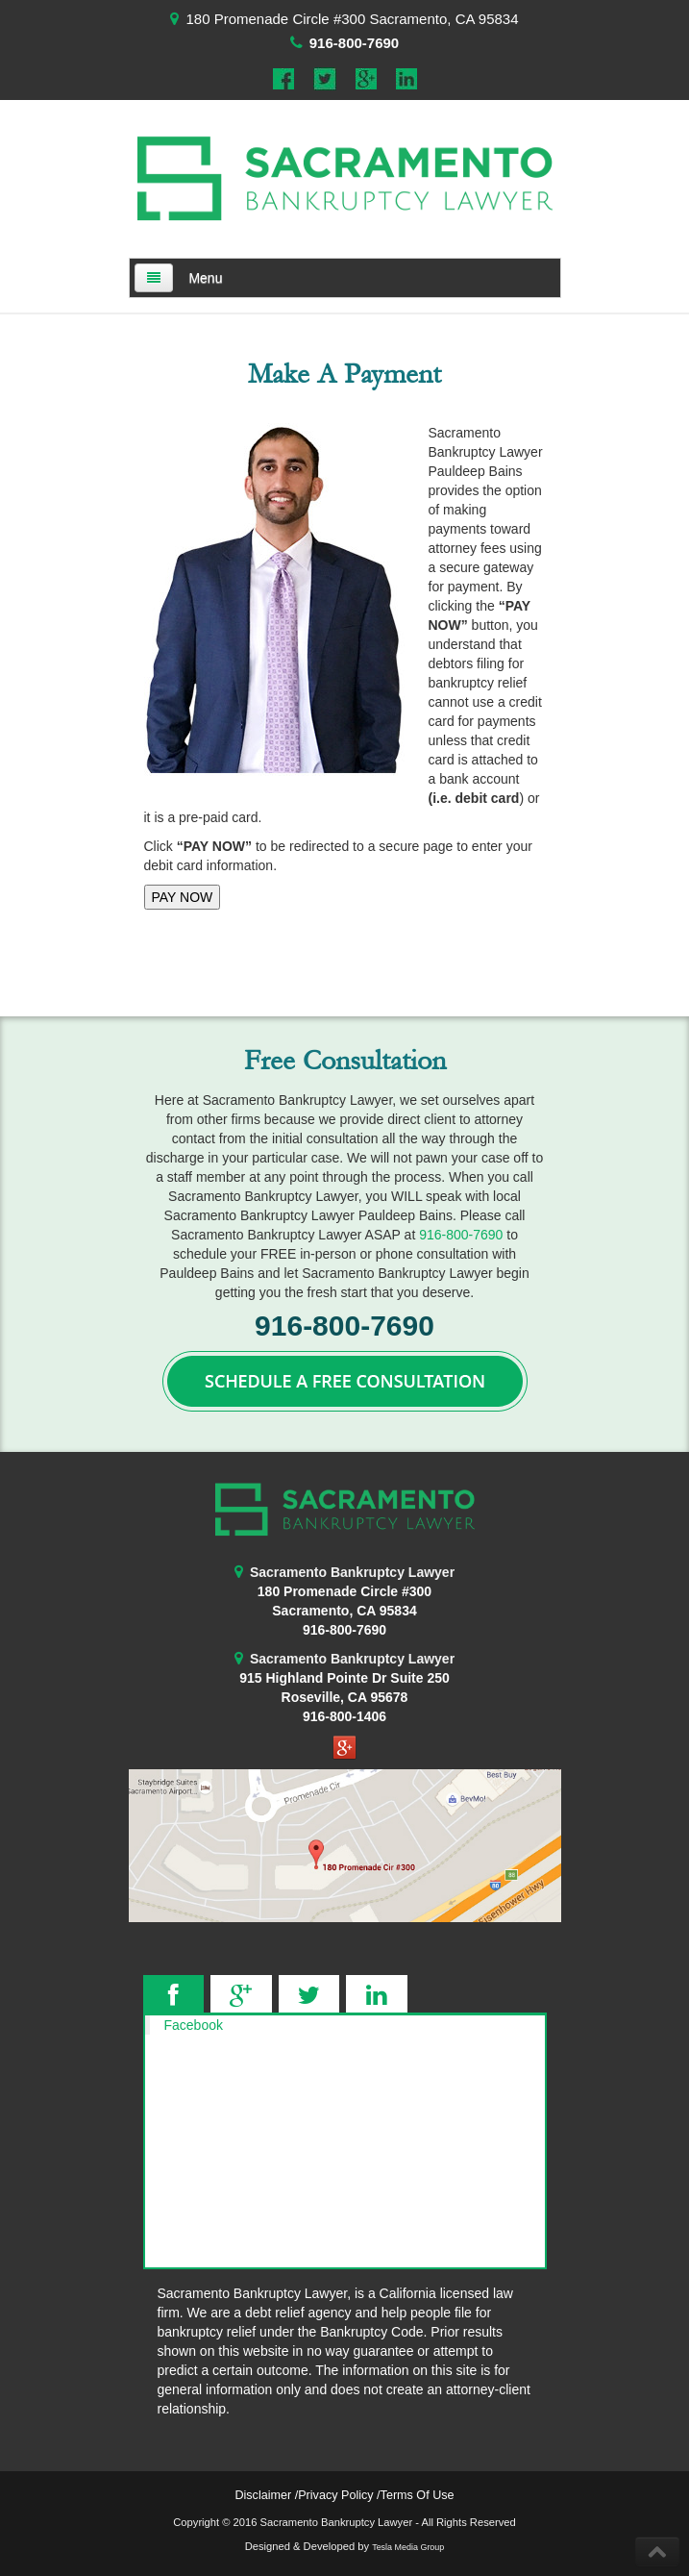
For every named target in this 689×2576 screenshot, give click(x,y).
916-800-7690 (354, 43)
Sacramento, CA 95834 (344, 1610)
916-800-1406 (344, 1716)
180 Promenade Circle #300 (344, 1591)
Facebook (193, 2025)
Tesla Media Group (408, 2547)
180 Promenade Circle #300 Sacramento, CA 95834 (351, 19)
